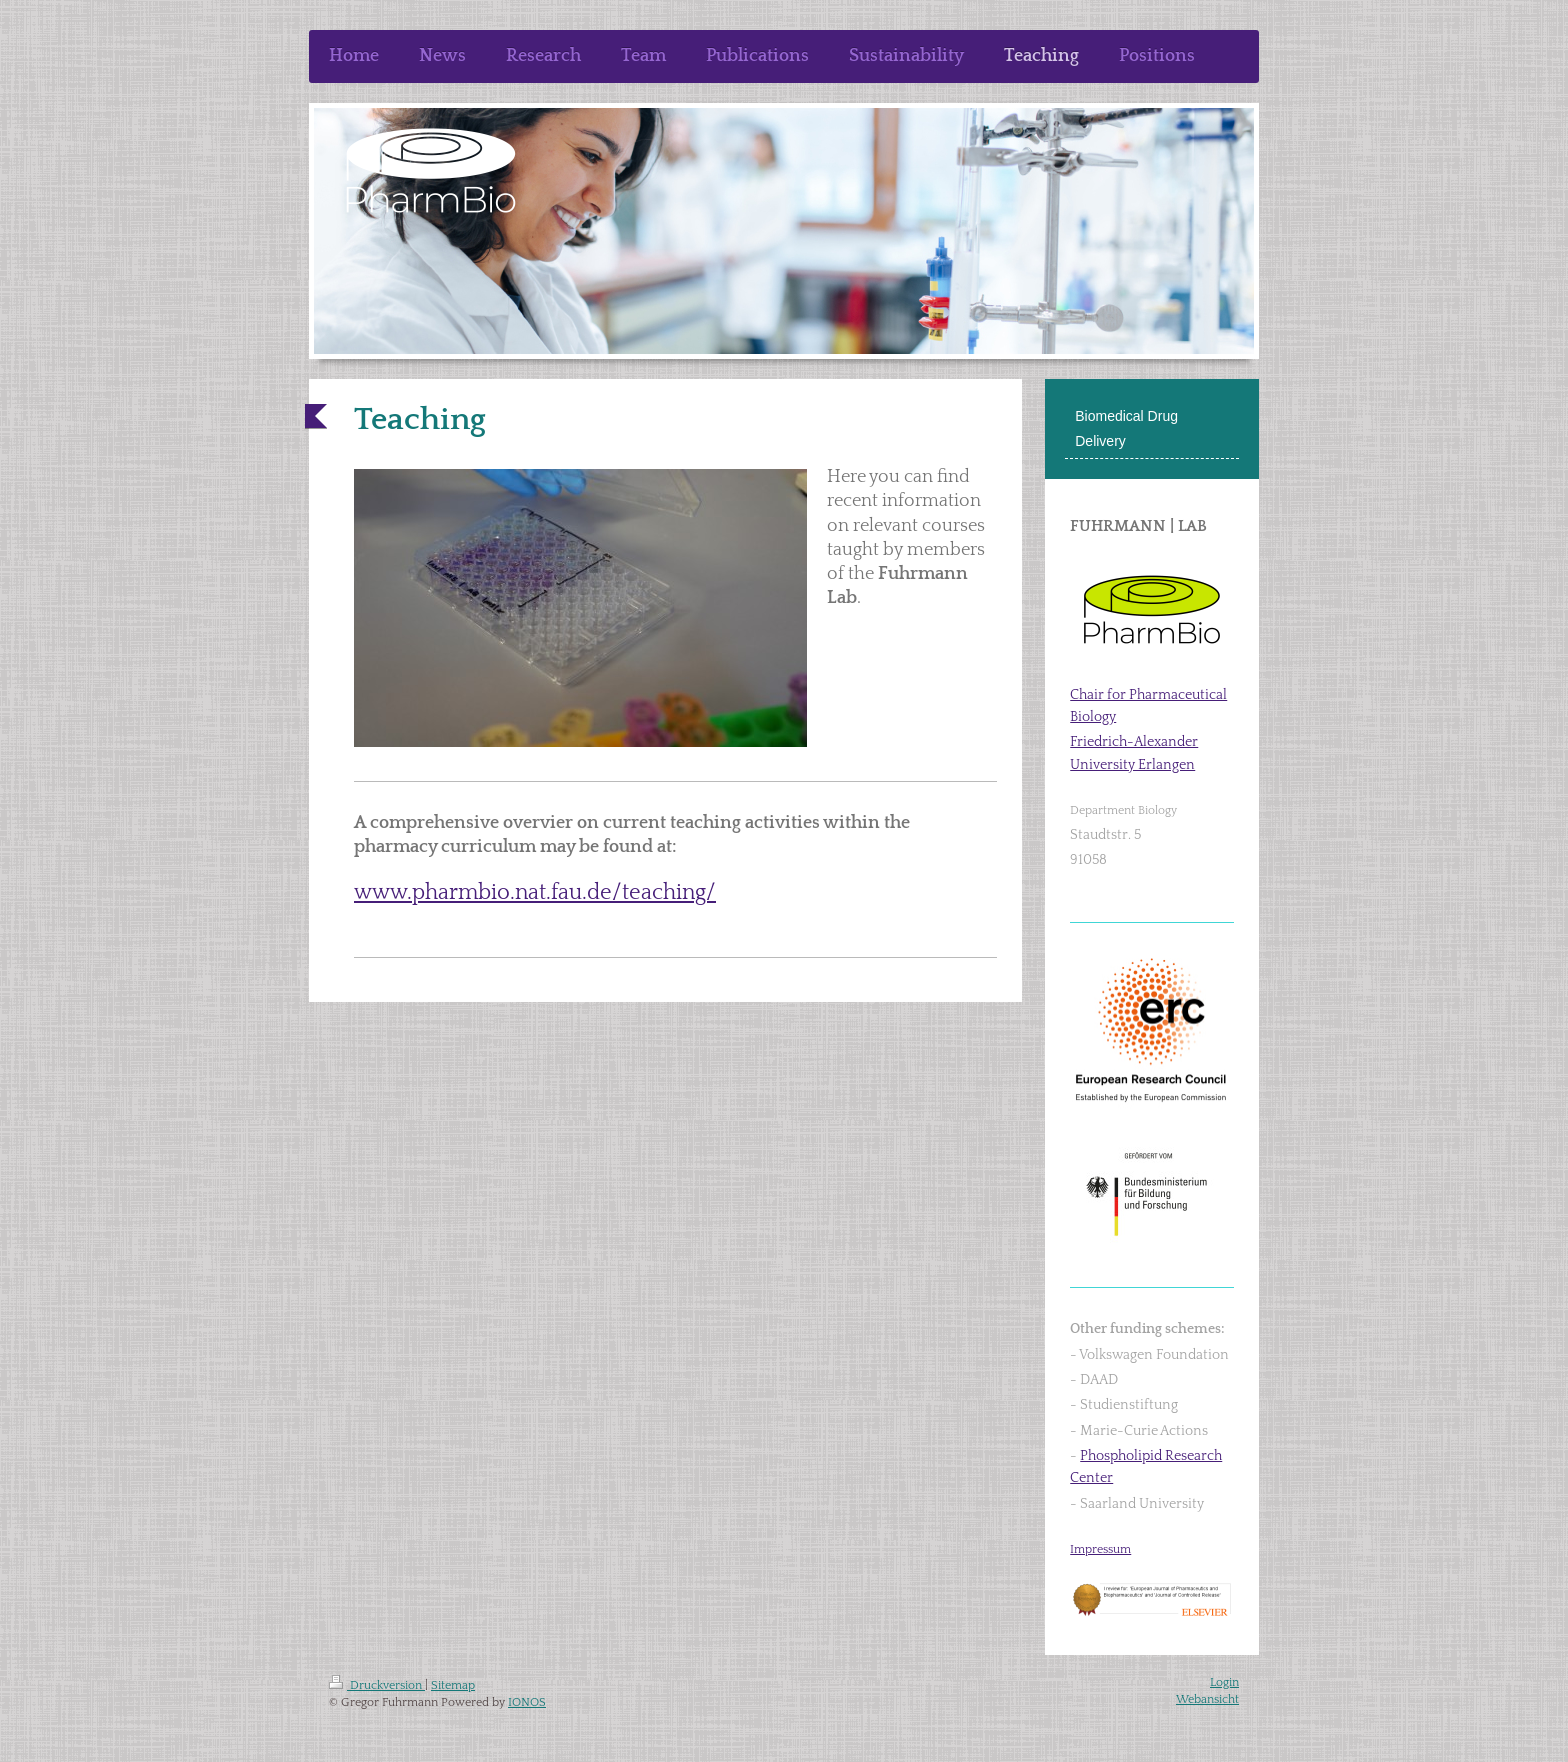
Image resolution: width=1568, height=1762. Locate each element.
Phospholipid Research (1151, 1456)
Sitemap (453, 1685)
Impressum (1100, 1549)
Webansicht (1207, 1699)
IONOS (527, 1702)
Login (1224, 1682)
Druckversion (377, 1685)
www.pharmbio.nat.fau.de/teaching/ (535, 892)
